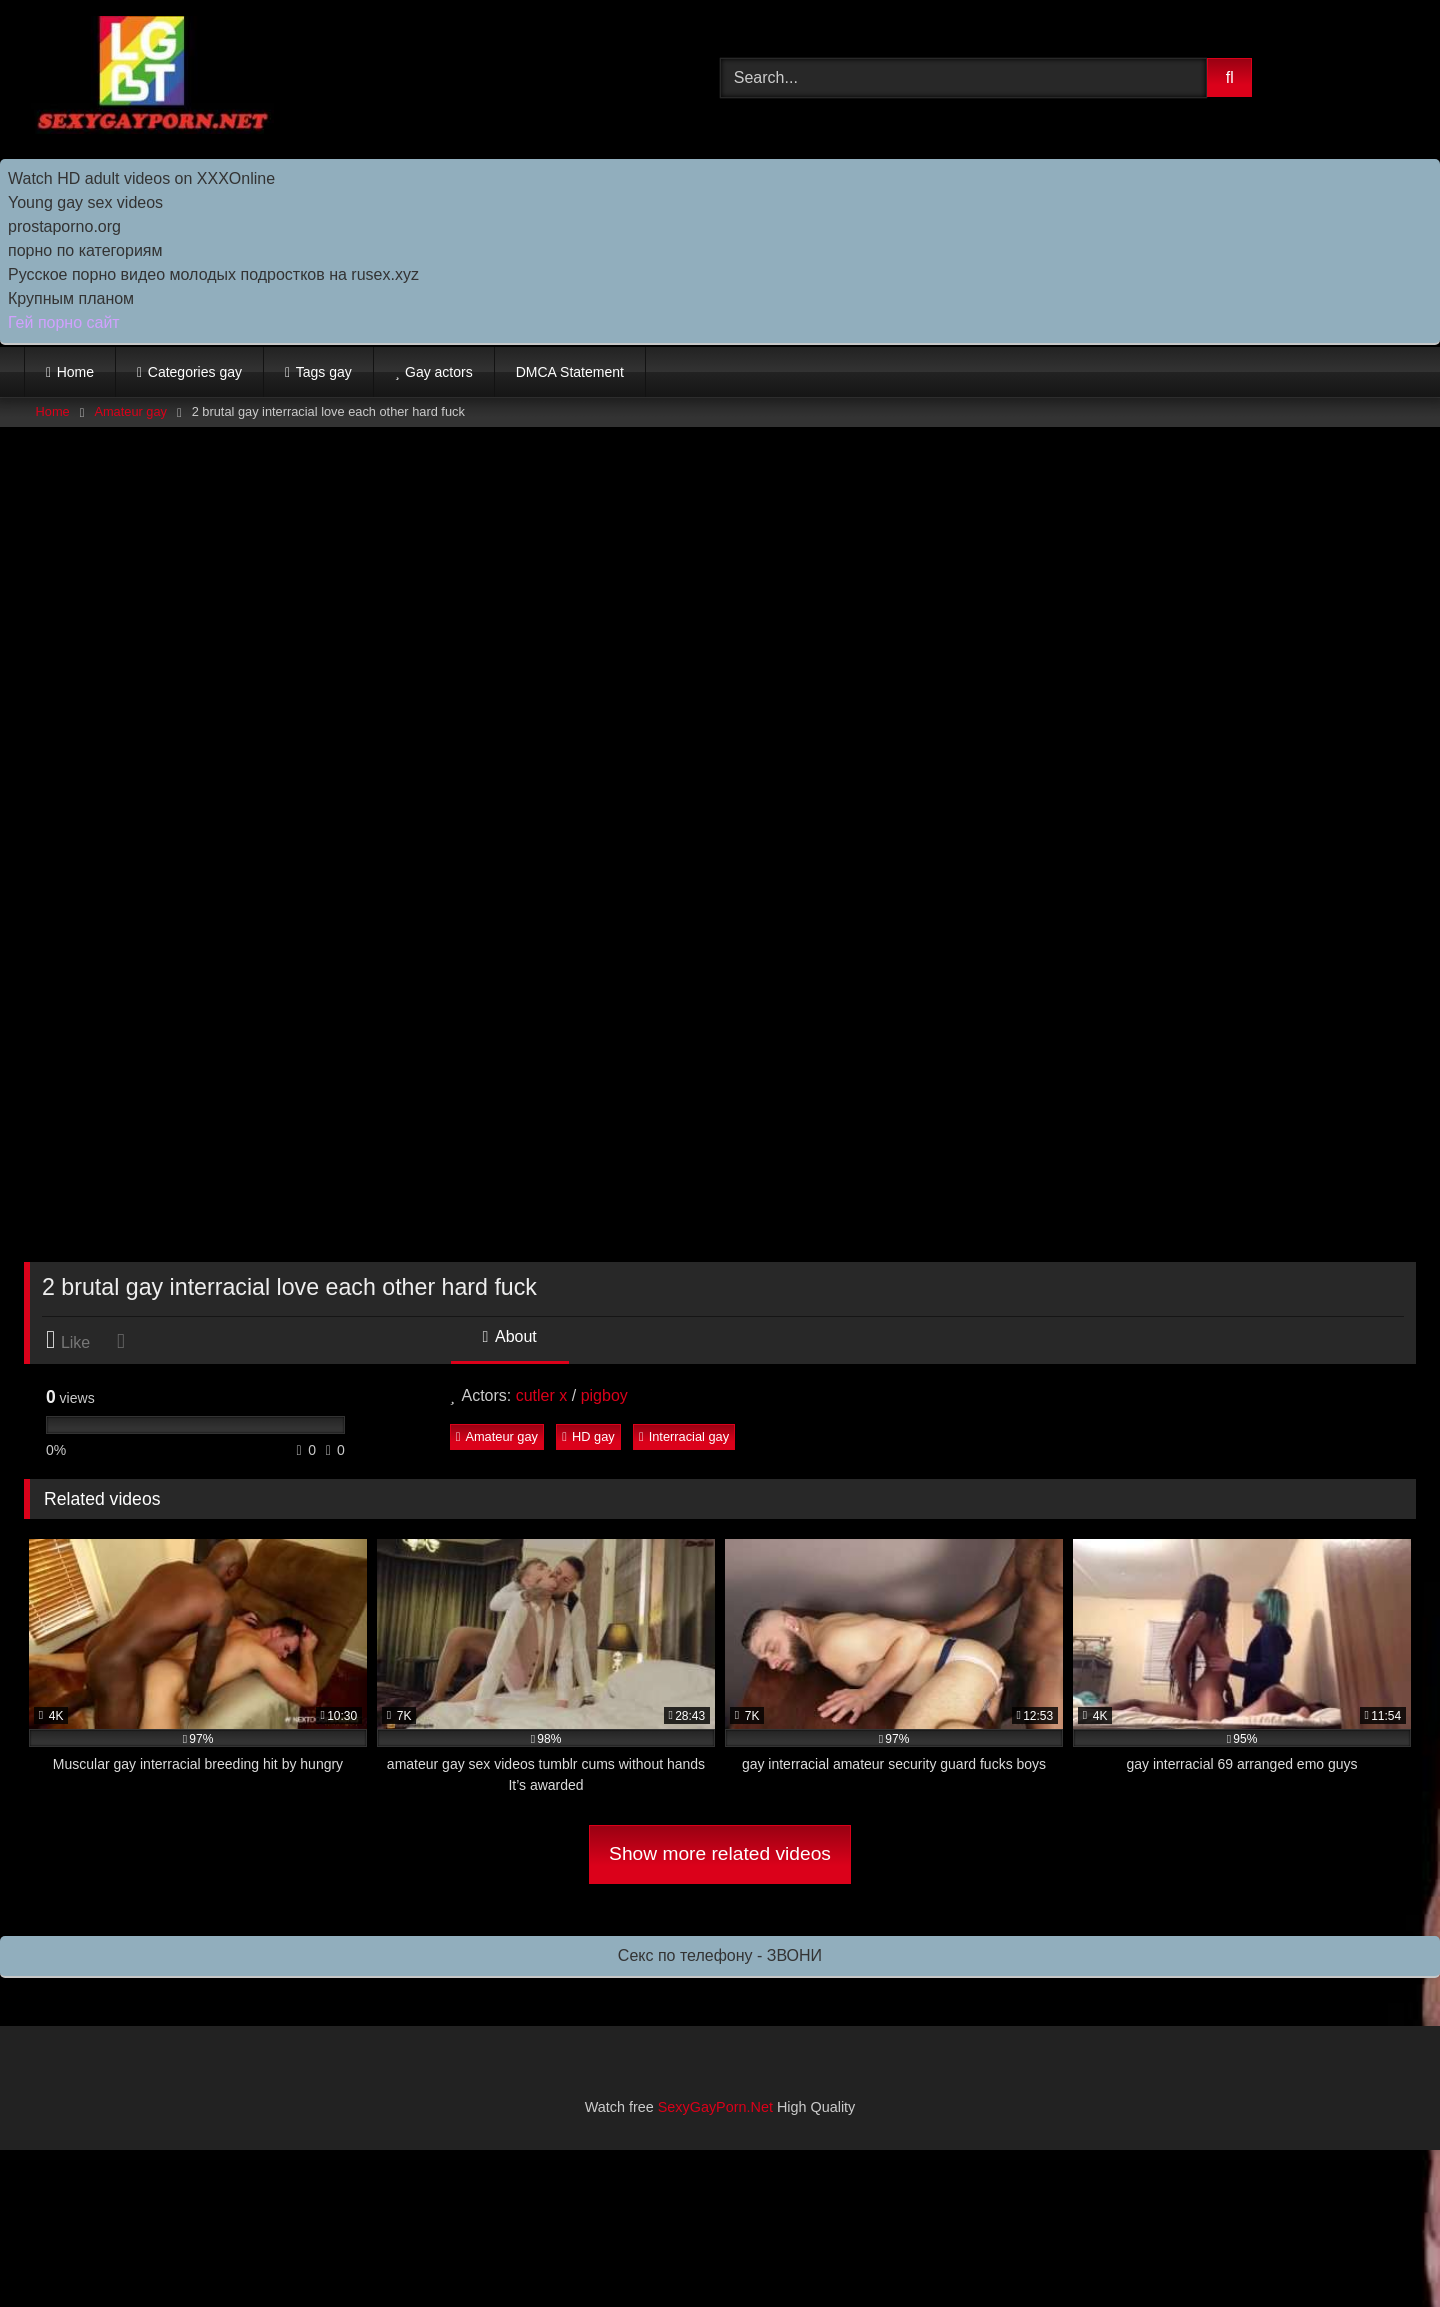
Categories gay (195, 372)
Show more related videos (720, 1853)
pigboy (604, 1395)
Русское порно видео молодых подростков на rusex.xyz (213, 274)
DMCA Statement (570, 372)
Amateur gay (130, 411)
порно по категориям (85, 250)
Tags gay (324, 372)
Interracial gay (684, 1436)
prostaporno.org (64, 226)
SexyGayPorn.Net (715, 2107)
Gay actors (439, 372)
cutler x (542, 1395)
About (510, 1336)
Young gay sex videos (85, 202)
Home (75, 372)
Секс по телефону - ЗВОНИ (720, 1955)
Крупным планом (71, 298)
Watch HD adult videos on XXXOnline (141, 178)
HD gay (588, 1436)
